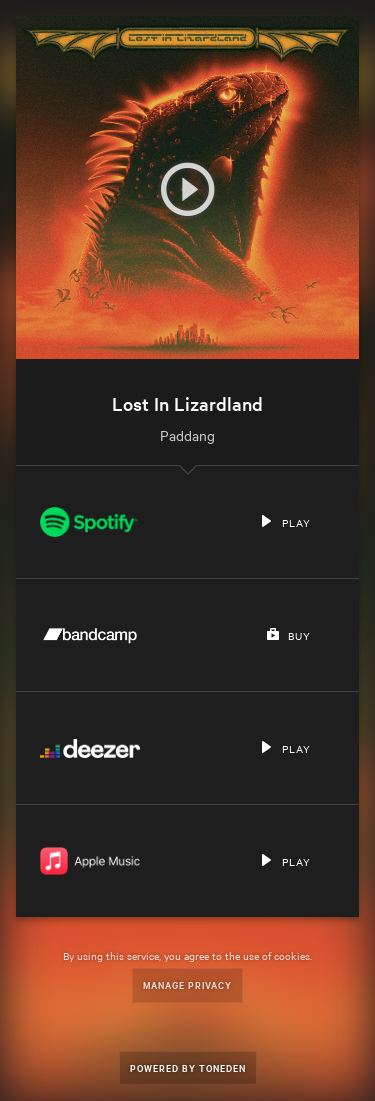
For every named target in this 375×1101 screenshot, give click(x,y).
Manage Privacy (187, 984)
